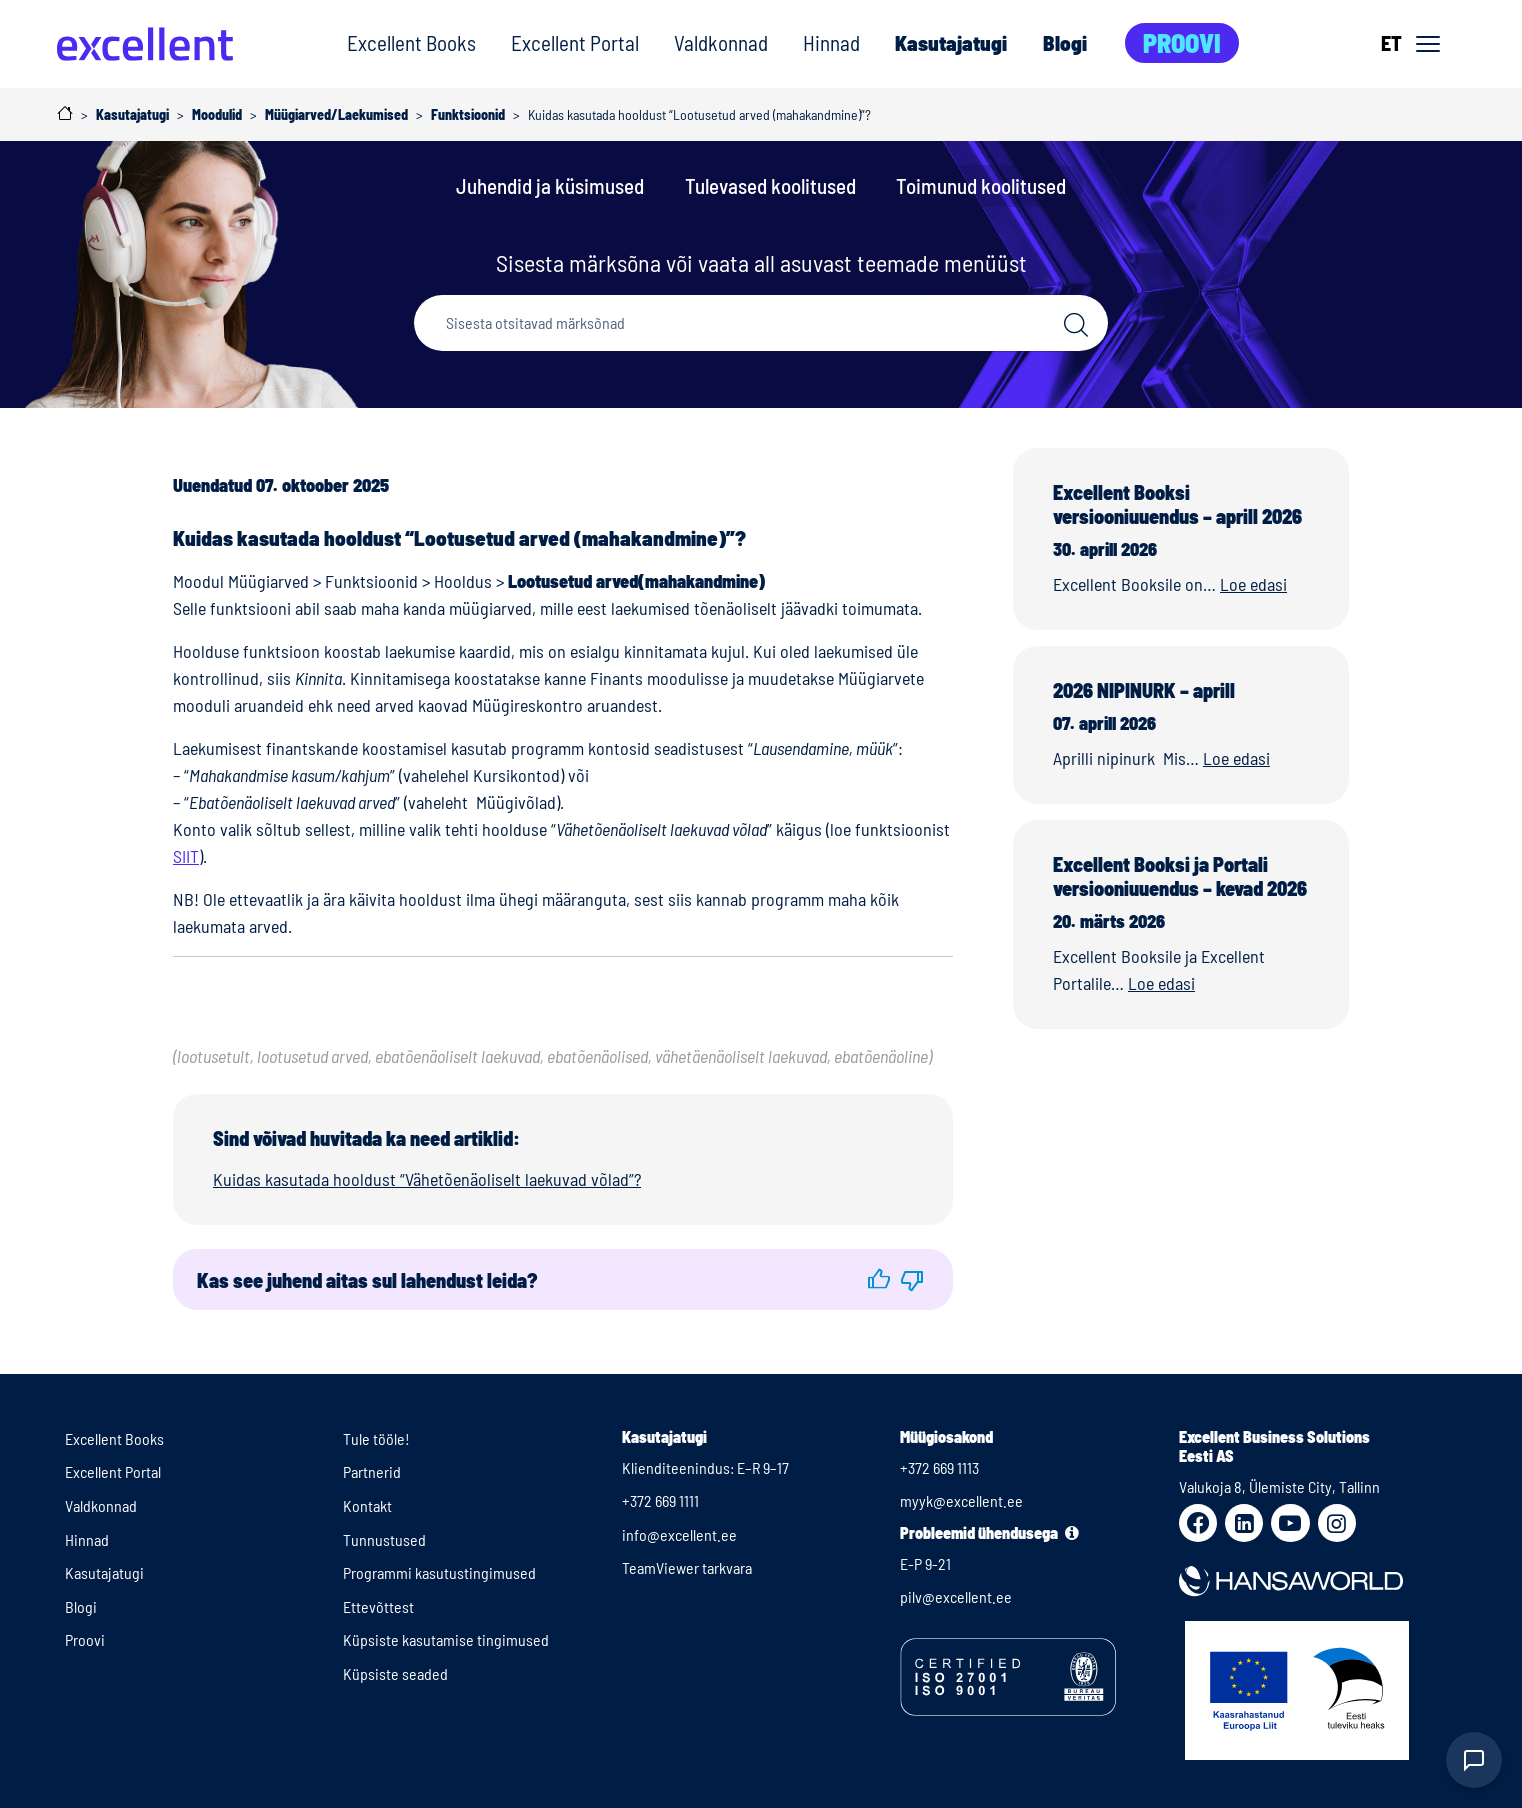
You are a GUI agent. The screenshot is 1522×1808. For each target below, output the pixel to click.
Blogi (1065, 42)
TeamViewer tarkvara (687, 1567)
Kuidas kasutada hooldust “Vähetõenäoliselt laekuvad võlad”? (427, 1179)
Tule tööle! (376, 1438)
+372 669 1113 (939, 1467)
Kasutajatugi (951, 42)
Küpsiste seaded (395, 1673)
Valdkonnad (721, 42)
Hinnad (831, 42)
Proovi (1182, 42)
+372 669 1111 (660, 1500)
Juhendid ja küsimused (550, 185)
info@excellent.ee (679, 1534)
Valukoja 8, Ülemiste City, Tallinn (1279, 1486)
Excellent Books (411, 42)
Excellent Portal (575, 42)
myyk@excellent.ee (961, 1500)
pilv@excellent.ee (956, 1596)
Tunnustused (384, 1539)
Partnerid (372, 1471)
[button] (879, 1279)
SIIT (186, 856)
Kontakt (367, 1505)
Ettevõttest (378, 1606)
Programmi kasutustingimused (439, 1572)
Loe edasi (1253, 584)
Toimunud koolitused (981, 185)
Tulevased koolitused (770, 185)
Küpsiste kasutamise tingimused (446, 1639)
